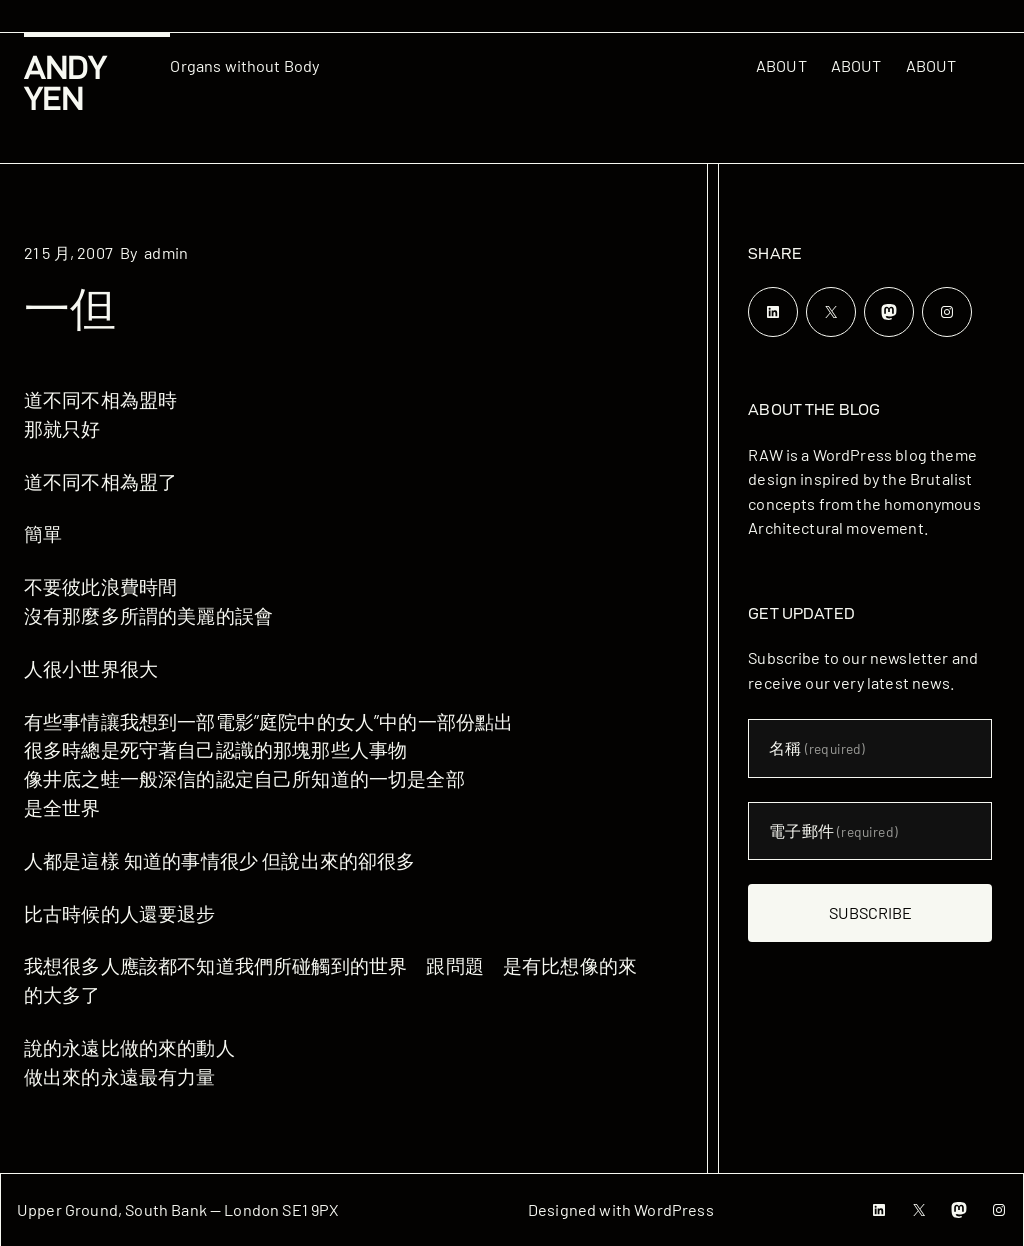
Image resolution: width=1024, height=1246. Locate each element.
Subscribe (870, 912)
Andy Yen (65, 83)
